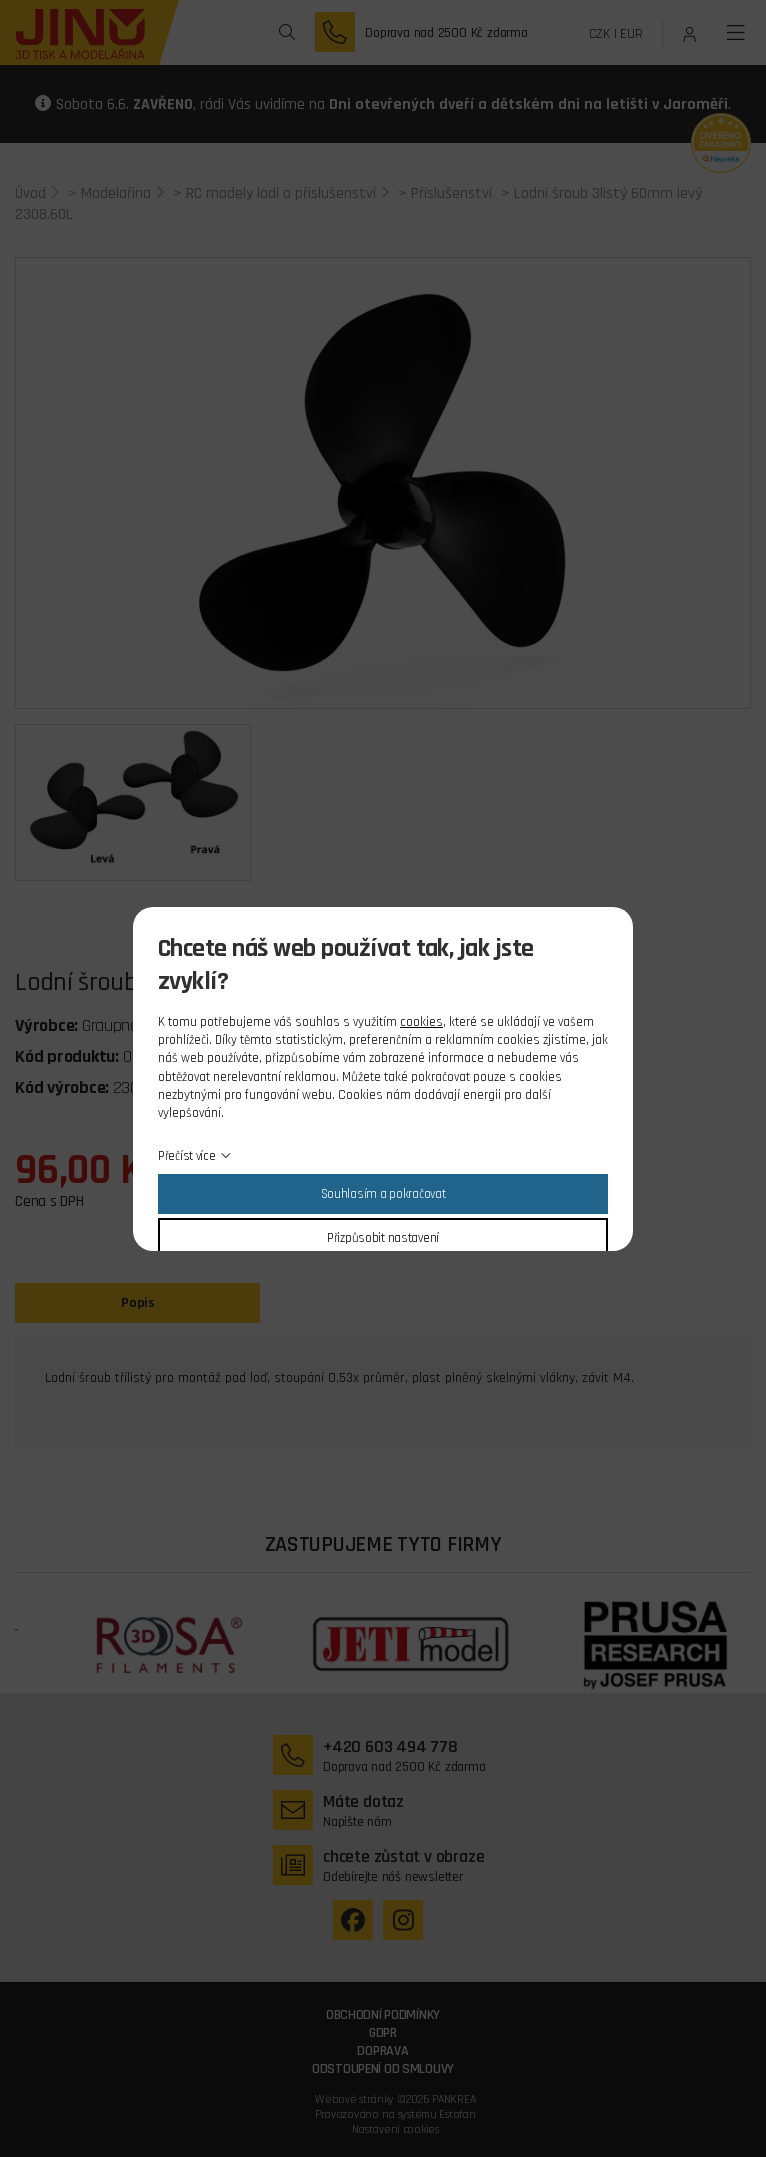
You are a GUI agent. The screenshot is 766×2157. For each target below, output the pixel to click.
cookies (421, 1022)
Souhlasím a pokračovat (383, 1194)
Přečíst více (187, 1156)
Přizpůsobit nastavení (383, 1238)
